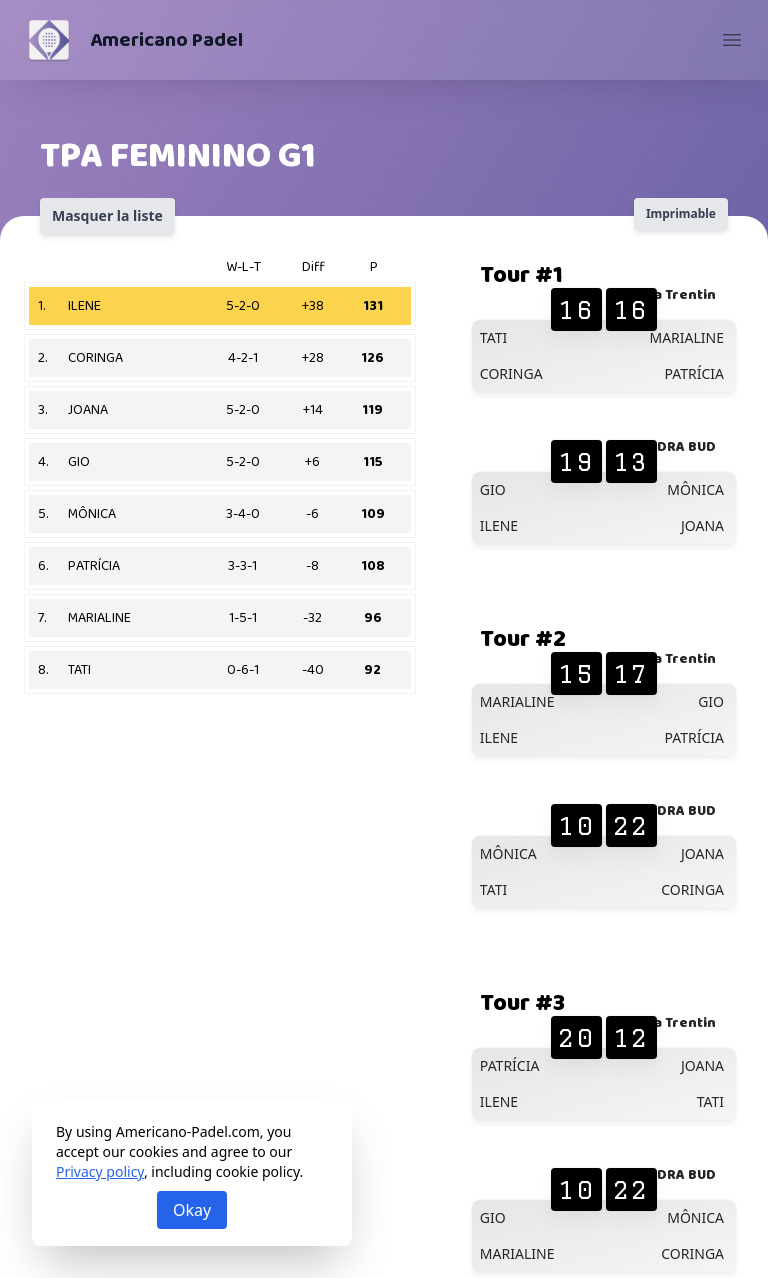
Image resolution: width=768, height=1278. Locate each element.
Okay (192, 1210)
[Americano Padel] (49, 40)
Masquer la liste (107, 215)
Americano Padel (166, 40)
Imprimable (681, 213)
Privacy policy (100, 1171)
